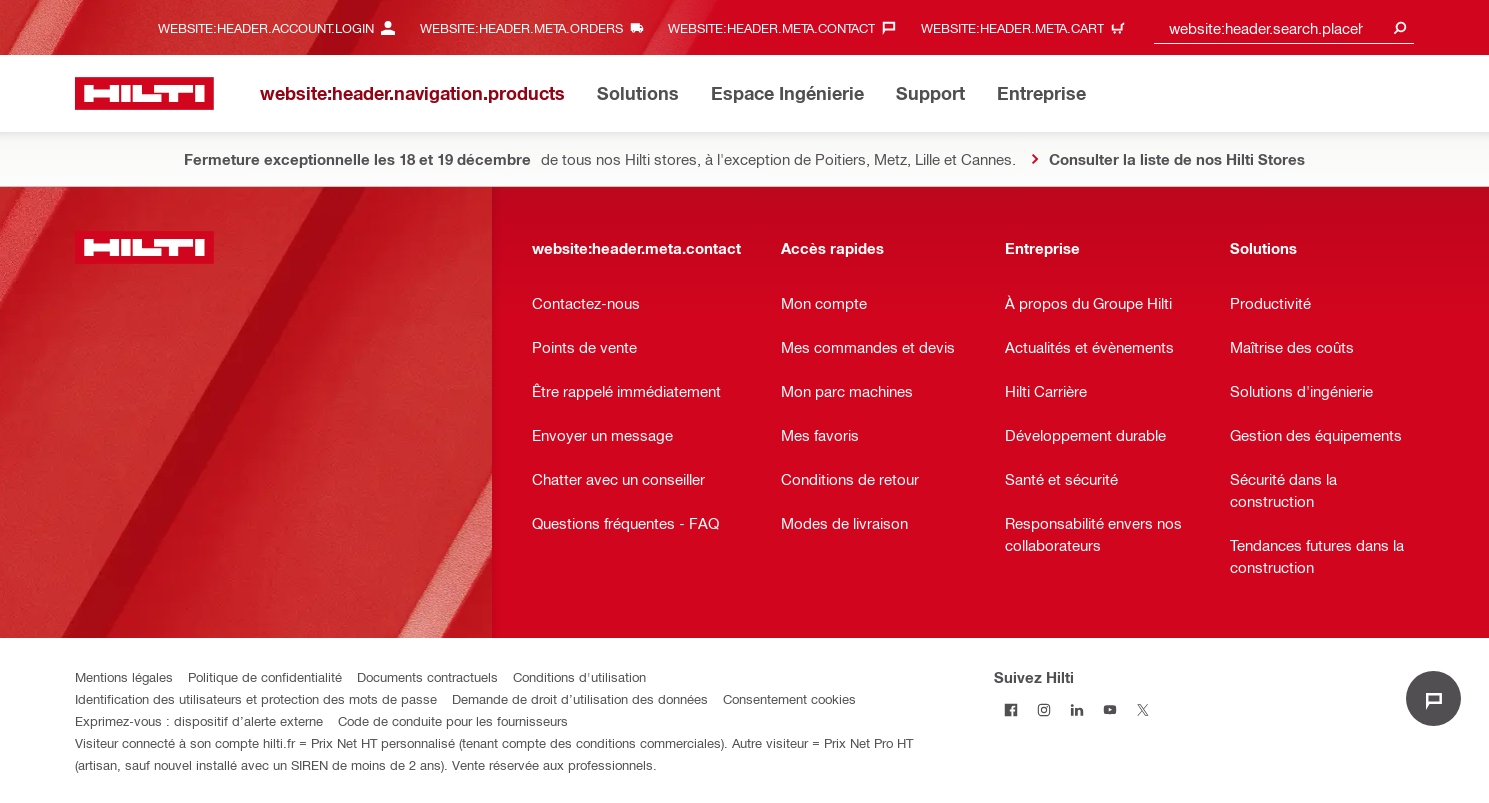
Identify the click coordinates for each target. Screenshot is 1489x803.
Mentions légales (124, 676)
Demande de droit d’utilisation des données (580, 698)
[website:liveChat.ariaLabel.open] (1433, 698)
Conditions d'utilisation (579, 676)
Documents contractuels (427, 676)
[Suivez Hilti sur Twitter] (1142, 709)
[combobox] (1284, 27)
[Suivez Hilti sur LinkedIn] (1076, 709)
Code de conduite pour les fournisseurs (453, 720)
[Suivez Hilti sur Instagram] (1043, 709)
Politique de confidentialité (265, 676)
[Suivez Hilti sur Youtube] (1109, 709)
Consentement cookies (789, 698)
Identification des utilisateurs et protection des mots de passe (256, 698)
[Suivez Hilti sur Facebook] (1010, 709)
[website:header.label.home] (144, 93)
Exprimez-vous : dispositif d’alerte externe (199, 720)
